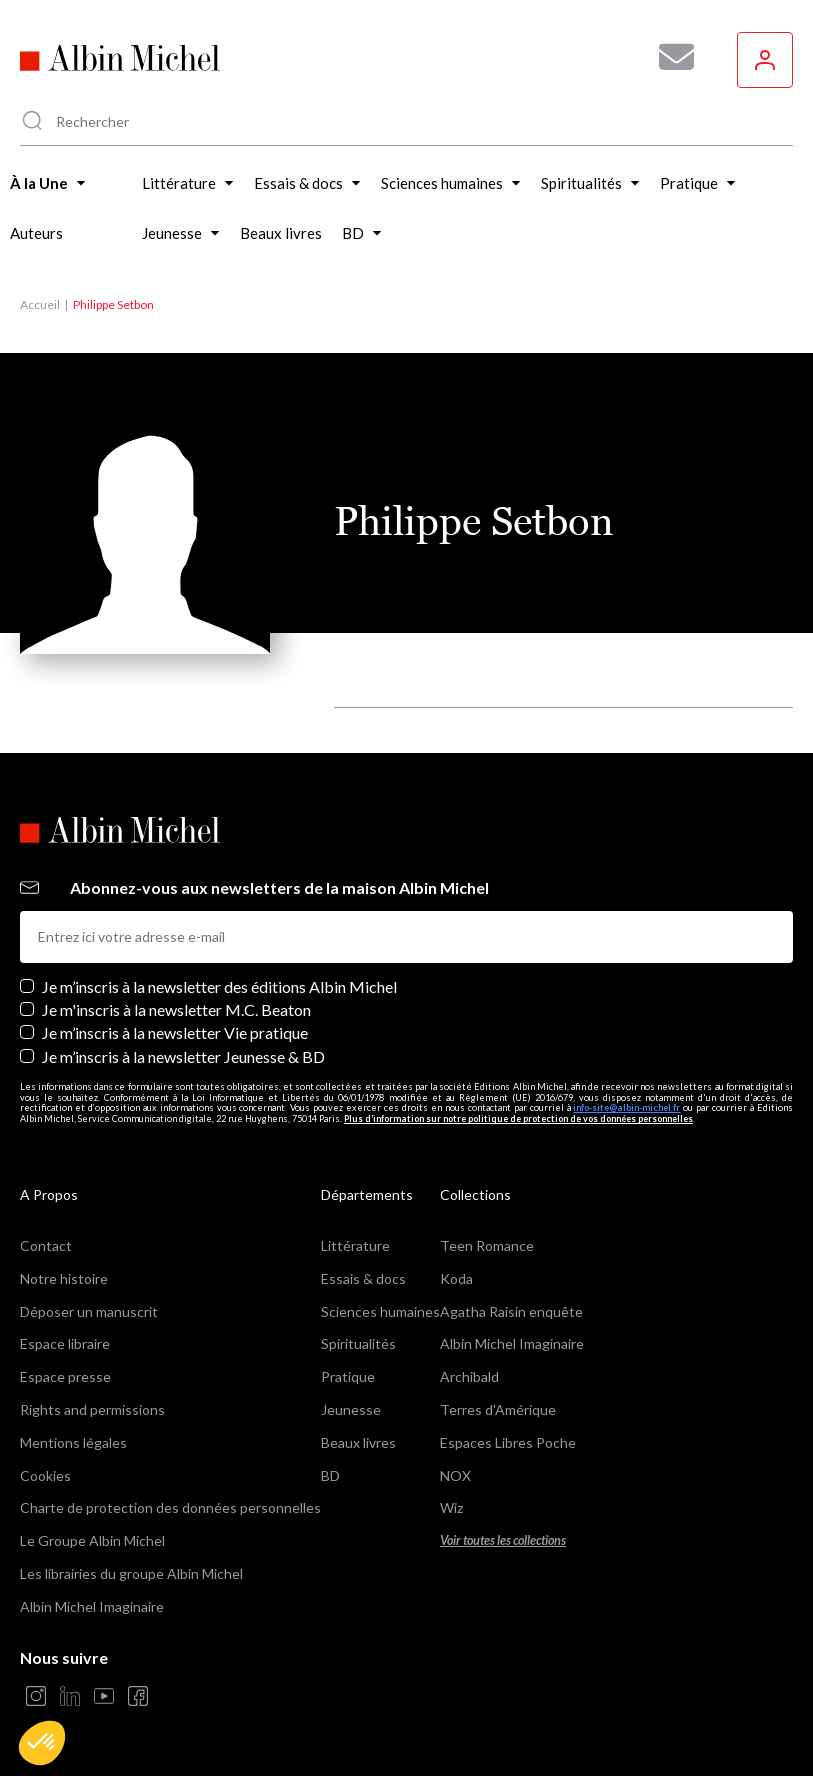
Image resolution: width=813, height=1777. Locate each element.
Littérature (355, 1245)
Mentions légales (73, 1442)
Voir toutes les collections (503, 1540)
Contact (46, 1245)
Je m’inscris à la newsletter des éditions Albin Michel (219, 986)
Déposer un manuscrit (89, 1311)
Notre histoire (64, 1278)
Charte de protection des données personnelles (170, 1507)
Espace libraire (65, 1343)
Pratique (348, 1376)
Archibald (469, 1376)
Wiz (451, 1507)
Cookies (45, 1475)
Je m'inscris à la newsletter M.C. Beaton (176, 1009)
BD (330, 1475)
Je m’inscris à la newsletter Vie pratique (175, 1032)
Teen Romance (487, 1245)
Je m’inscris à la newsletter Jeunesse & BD (183, 1056)
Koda (456, 1278)
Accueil (40, 304)
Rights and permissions (92, 1409)
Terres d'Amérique (498, 1409)
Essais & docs (363, 1278)
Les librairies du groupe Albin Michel (131, 1573)
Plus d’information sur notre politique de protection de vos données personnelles (518, 1118)
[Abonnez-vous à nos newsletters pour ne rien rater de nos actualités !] (669, 57)
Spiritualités (358, 1343)
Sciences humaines (380, 1311)
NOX (455, 1475)
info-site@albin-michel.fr (626, 1107)
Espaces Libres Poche (508, 1442)
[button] (42, 1743)
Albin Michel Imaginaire (92, 1606)
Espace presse (65, 1376)
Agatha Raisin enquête (511, 1311)
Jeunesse (351, 1409)
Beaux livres (358, 1442)
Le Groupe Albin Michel (92, 1540)
